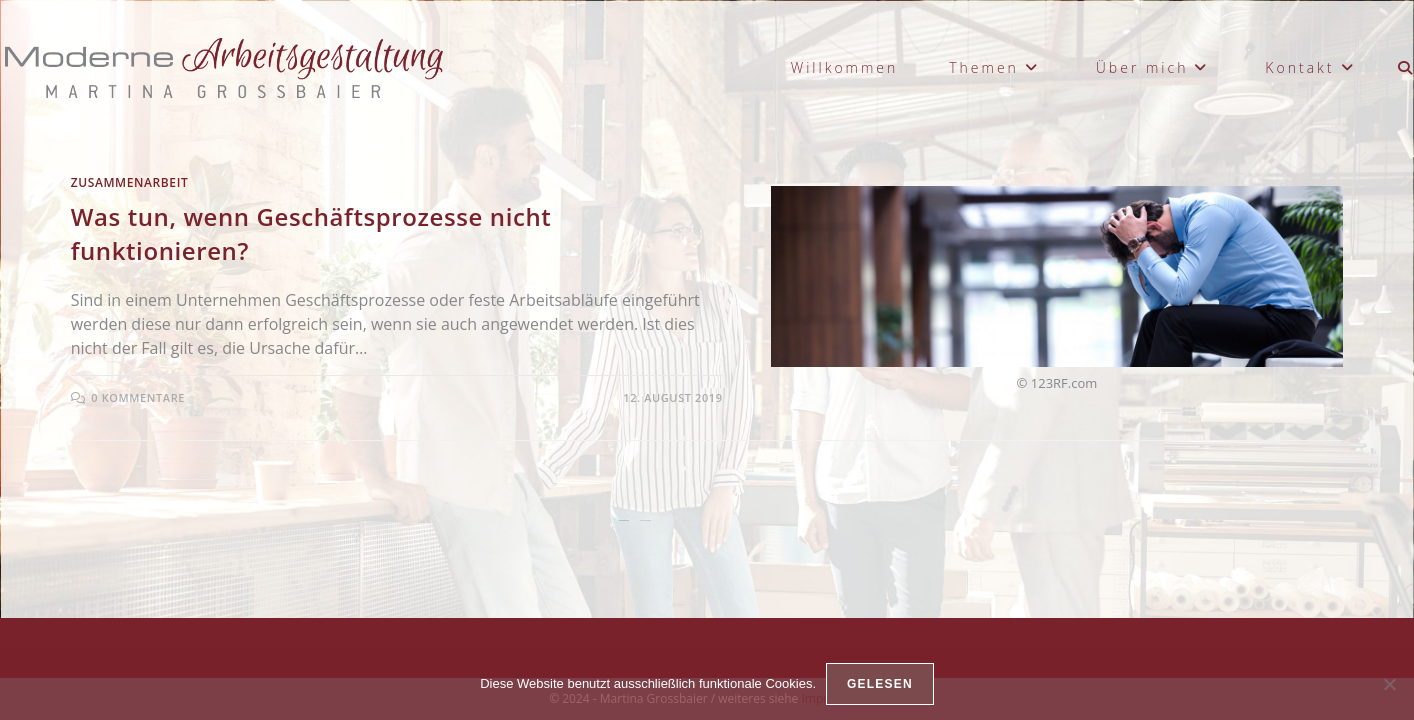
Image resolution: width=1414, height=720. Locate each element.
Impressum (832, 585)
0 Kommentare (138, 397)
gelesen (880, 684)
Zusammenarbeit (130, 182)
